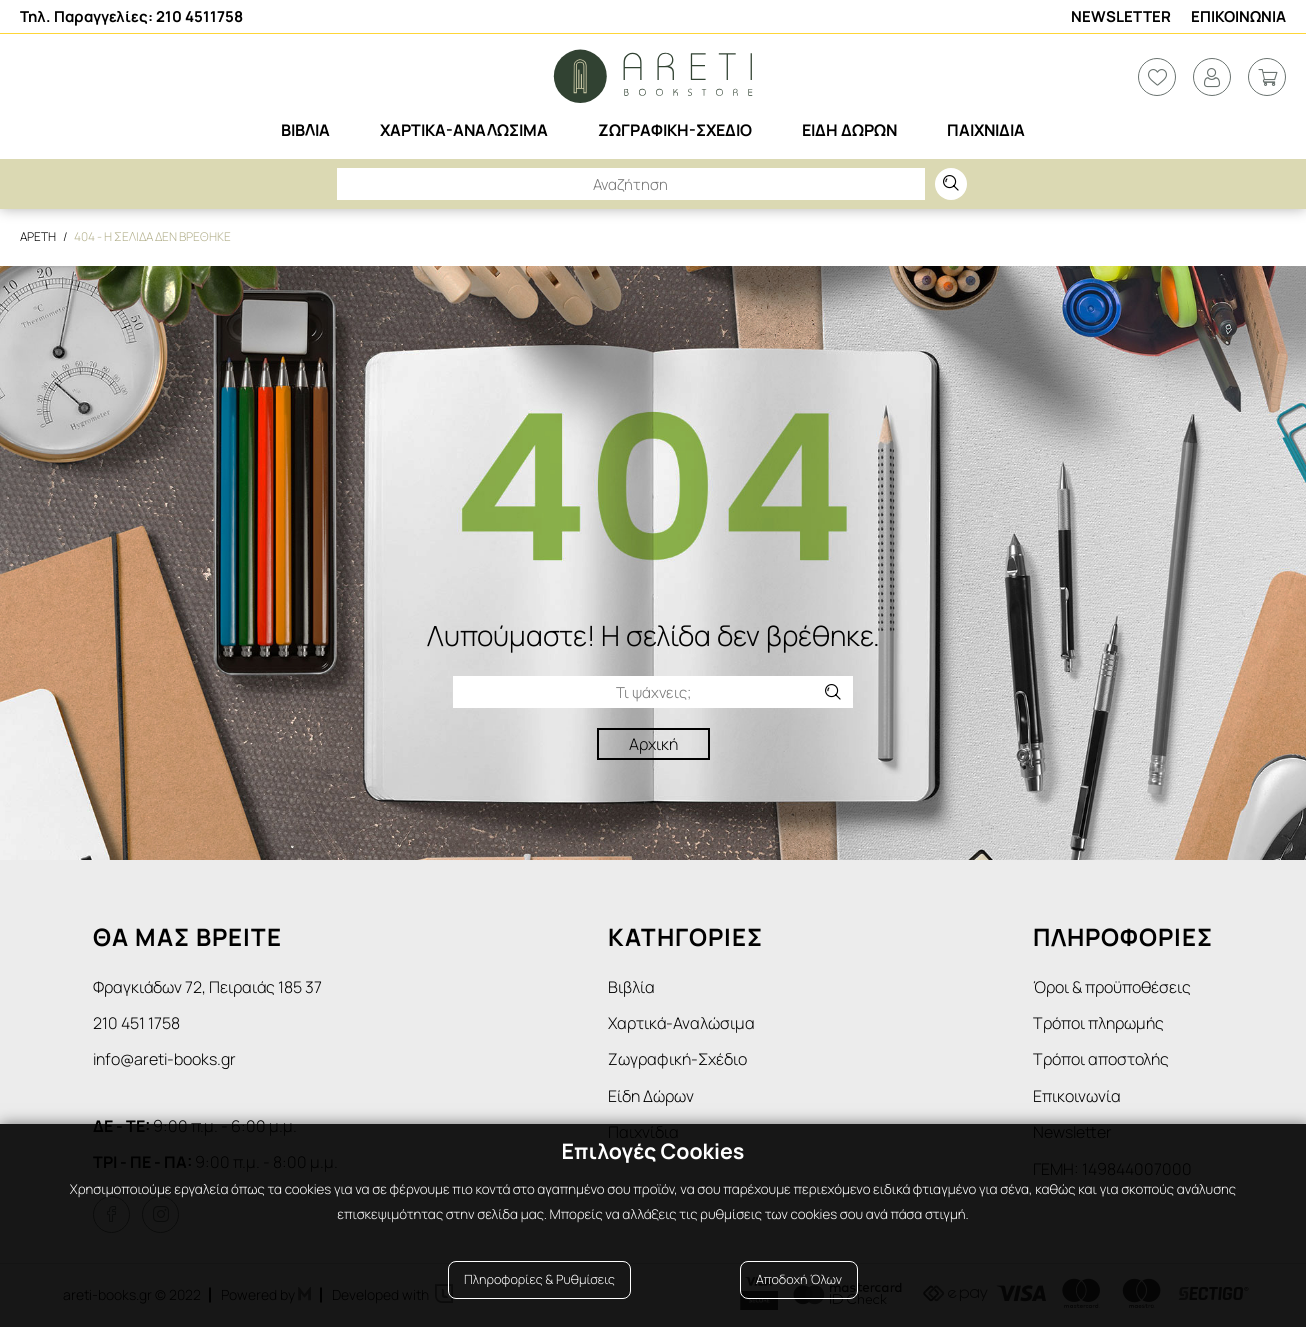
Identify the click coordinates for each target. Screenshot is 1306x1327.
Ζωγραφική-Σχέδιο (677, 1059)
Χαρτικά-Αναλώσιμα (681, 1023)
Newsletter (1121, 16)
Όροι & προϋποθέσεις (1112, 987)
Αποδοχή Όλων (799, 1279)
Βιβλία (631, 987)
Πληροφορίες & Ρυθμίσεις (539, 1279)
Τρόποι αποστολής (1101, 1059)
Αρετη (38, 236)
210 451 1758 (136, 1023)
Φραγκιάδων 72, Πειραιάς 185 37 (207, 987)
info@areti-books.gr (164, 1059)
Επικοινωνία (1077, 1096)
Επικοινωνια (1238, 16)
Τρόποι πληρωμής (1098, 1023)
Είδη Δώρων (651, 1096)
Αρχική (653, 744)
